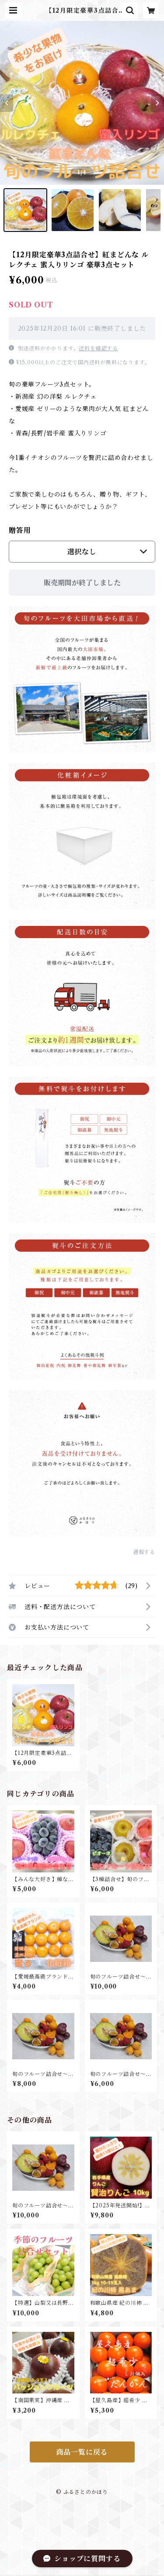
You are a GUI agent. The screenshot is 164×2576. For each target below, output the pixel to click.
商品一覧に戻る (82, 2452)
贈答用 (20, 530)
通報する (144, 1552)
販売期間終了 (122, 2565)
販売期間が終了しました (82, 582)
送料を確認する (98, 348)
